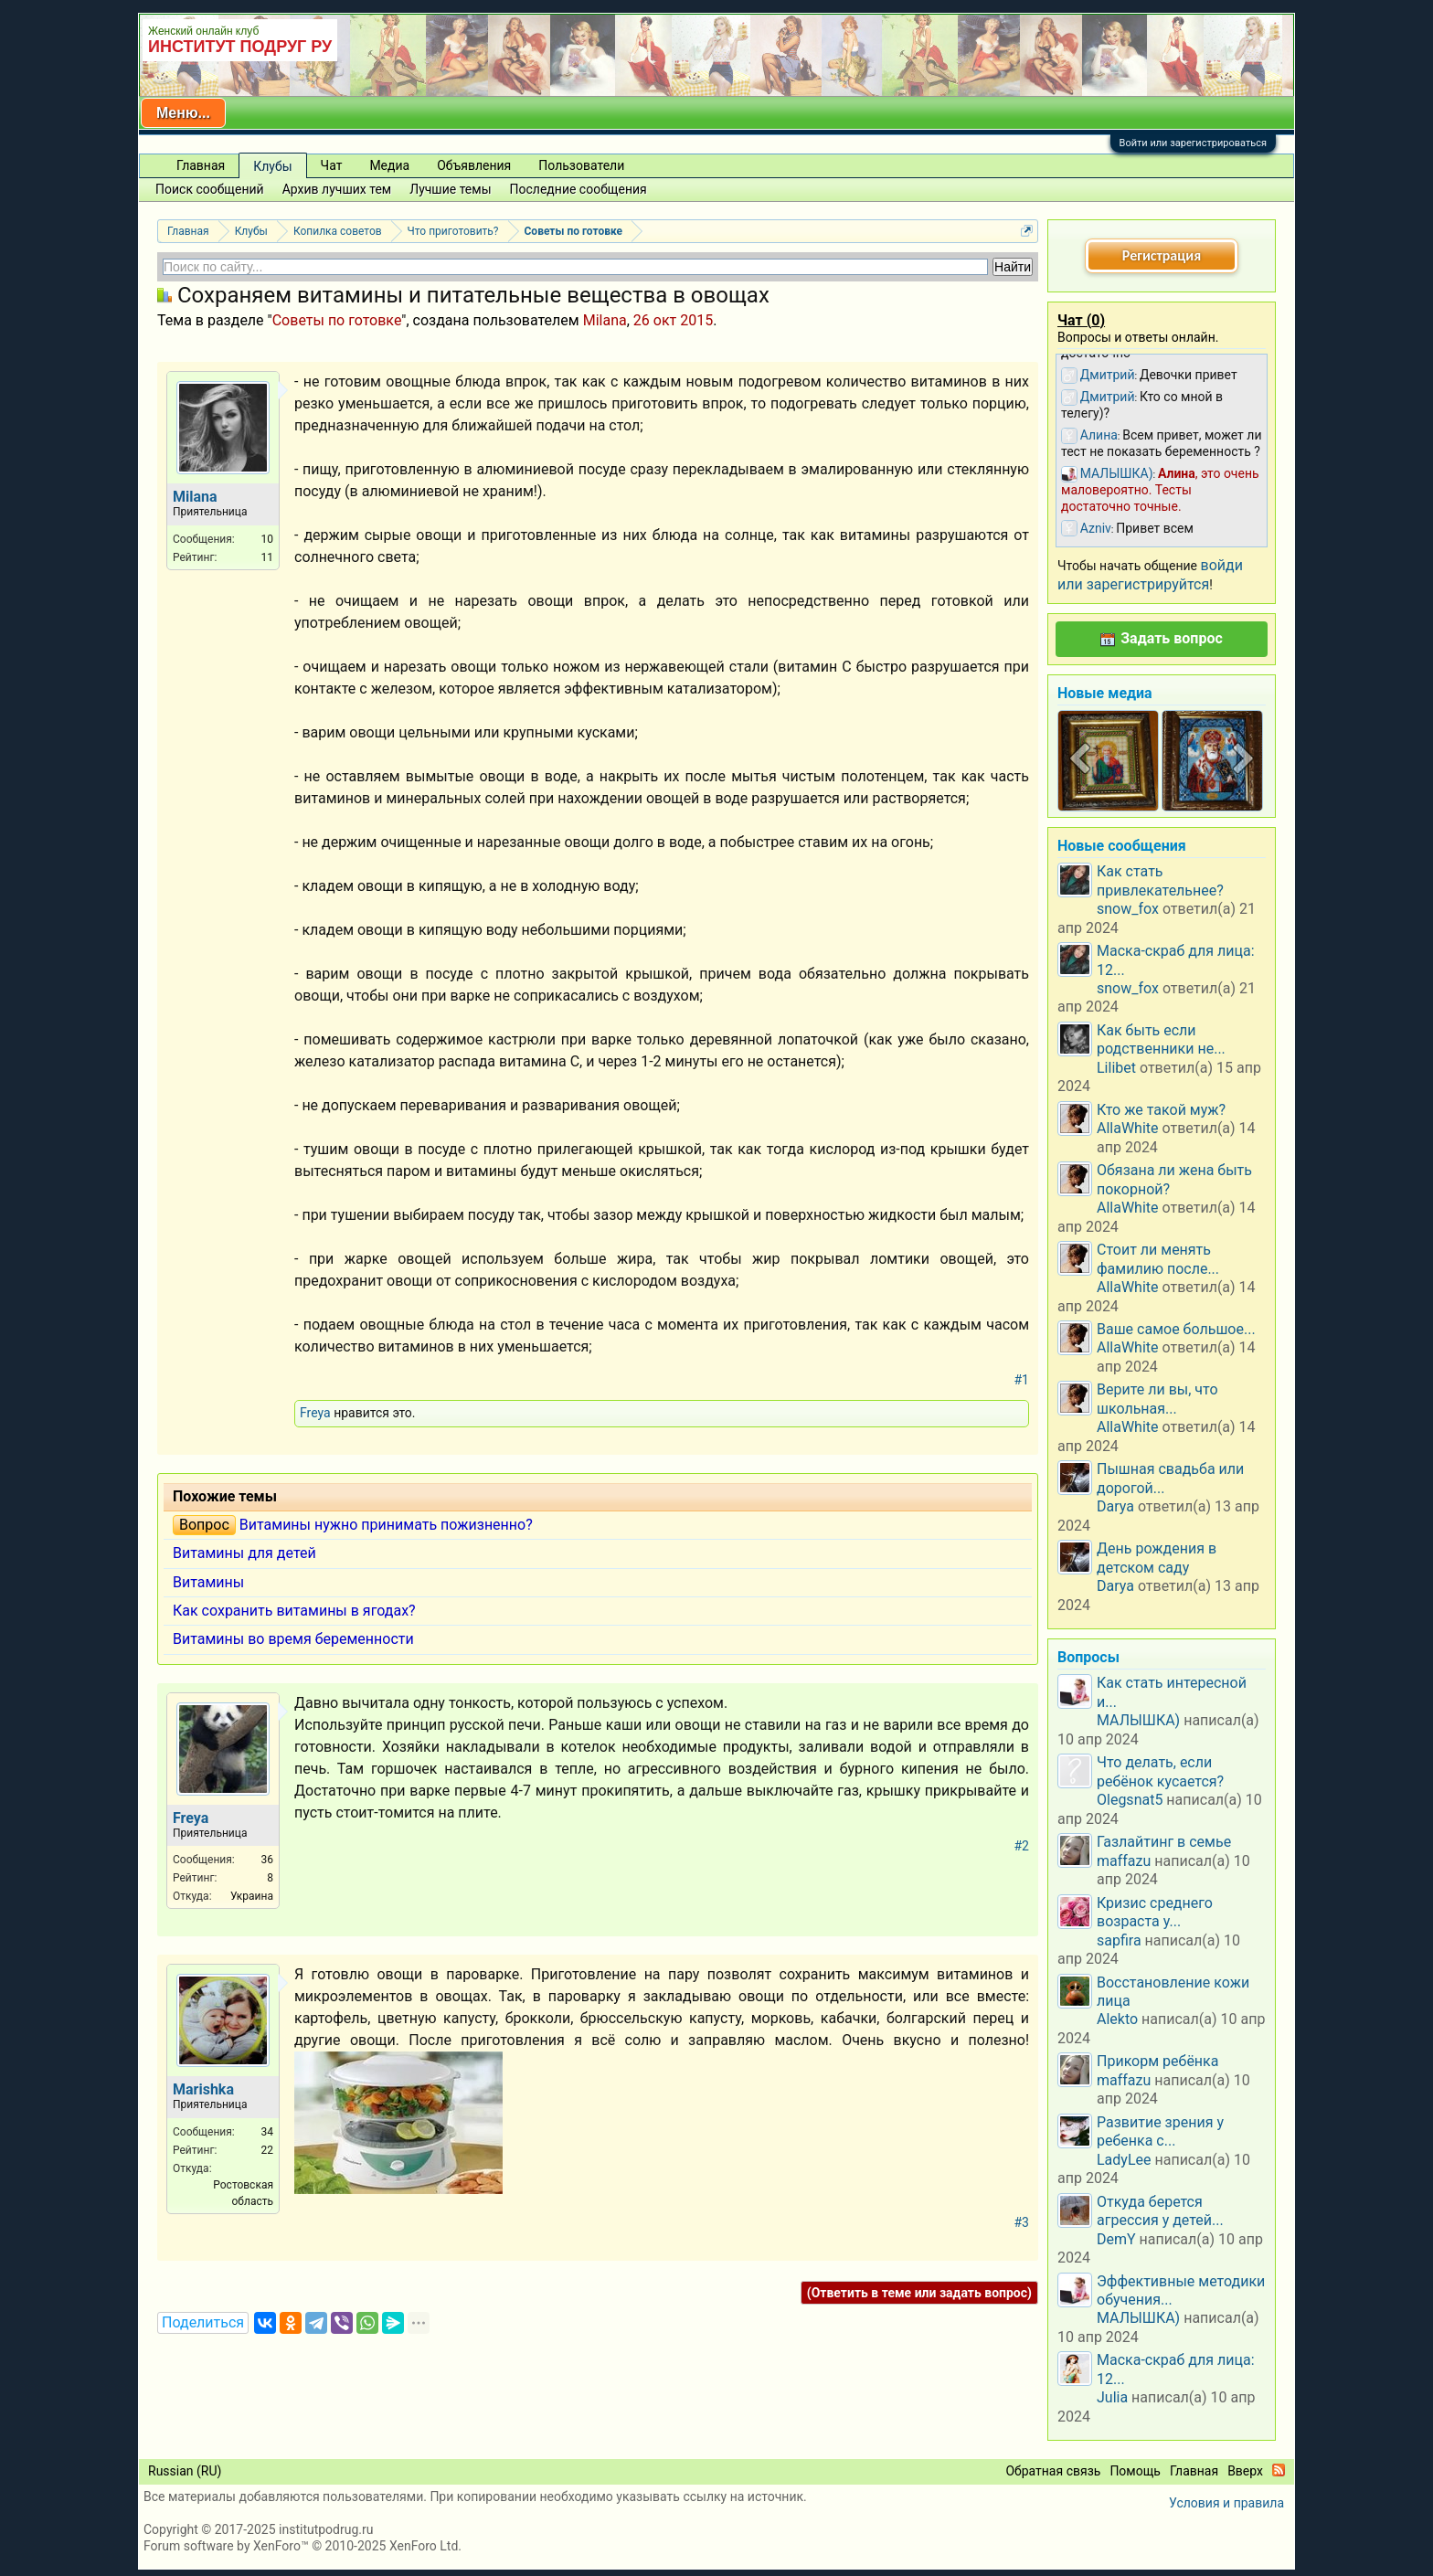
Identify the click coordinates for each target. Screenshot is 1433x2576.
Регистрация (1161, 255)
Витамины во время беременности (293, 1639)
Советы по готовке (337, 320)
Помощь (1135, 2471)
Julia (1112, 2397)
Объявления (474, 165)
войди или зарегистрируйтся (1150, 574)
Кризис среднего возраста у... (1155, 1912)
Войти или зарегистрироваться (1193, 143)
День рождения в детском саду (1156, 1557)
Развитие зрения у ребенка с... (1160, 2131)
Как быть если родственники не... (1161, 1039)
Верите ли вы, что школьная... (1157, 1398)
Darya (1115, 1506)
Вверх (1245, 2471)
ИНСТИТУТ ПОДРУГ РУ (240, 46)
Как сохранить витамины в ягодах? (294, 1610)
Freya (315, 1412)
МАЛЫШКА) (1138, 1720)
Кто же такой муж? (1161, 1109)
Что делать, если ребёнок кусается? (1160, 1771)
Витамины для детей (244, 1553)
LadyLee (1124, 2159)
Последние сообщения (578, 189)
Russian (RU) (184, 2471)
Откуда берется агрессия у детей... (1160, 2211)
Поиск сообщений (209, 189)
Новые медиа (1104, 693)
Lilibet (1116, 1067)
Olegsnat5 (1129, 1799)
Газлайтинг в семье (1164, 1841)
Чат (332, 165)
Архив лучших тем (337, 189)
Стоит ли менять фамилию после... (1158, 1259)
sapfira (1119, 1940)
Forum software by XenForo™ (302, 2546)
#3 (1022, 2222)
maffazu (1124, 1861)
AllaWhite (1128, 1128)
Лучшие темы (450, 189)
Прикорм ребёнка (1157, 2061)
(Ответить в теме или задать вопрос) (919, 2292)
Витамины (208, 1582)
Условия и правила (1226, 2503)
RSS (1278, 2470)
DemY (1116, 2239)
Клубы (272, 166)
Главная (200, 165)
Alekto (1117, 2019)
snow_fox (1128, 908)
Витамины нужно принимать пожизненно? (386, 1524)
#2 (1022, 1846)
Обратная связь (1052, 2471)
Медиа (389, 165)
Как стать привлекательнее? (1160, 880)
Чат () (1081, 320)
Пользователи (581, 165)
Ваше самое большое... (1176, 1329)
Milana (605, 320)
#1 (1022, 1380)
